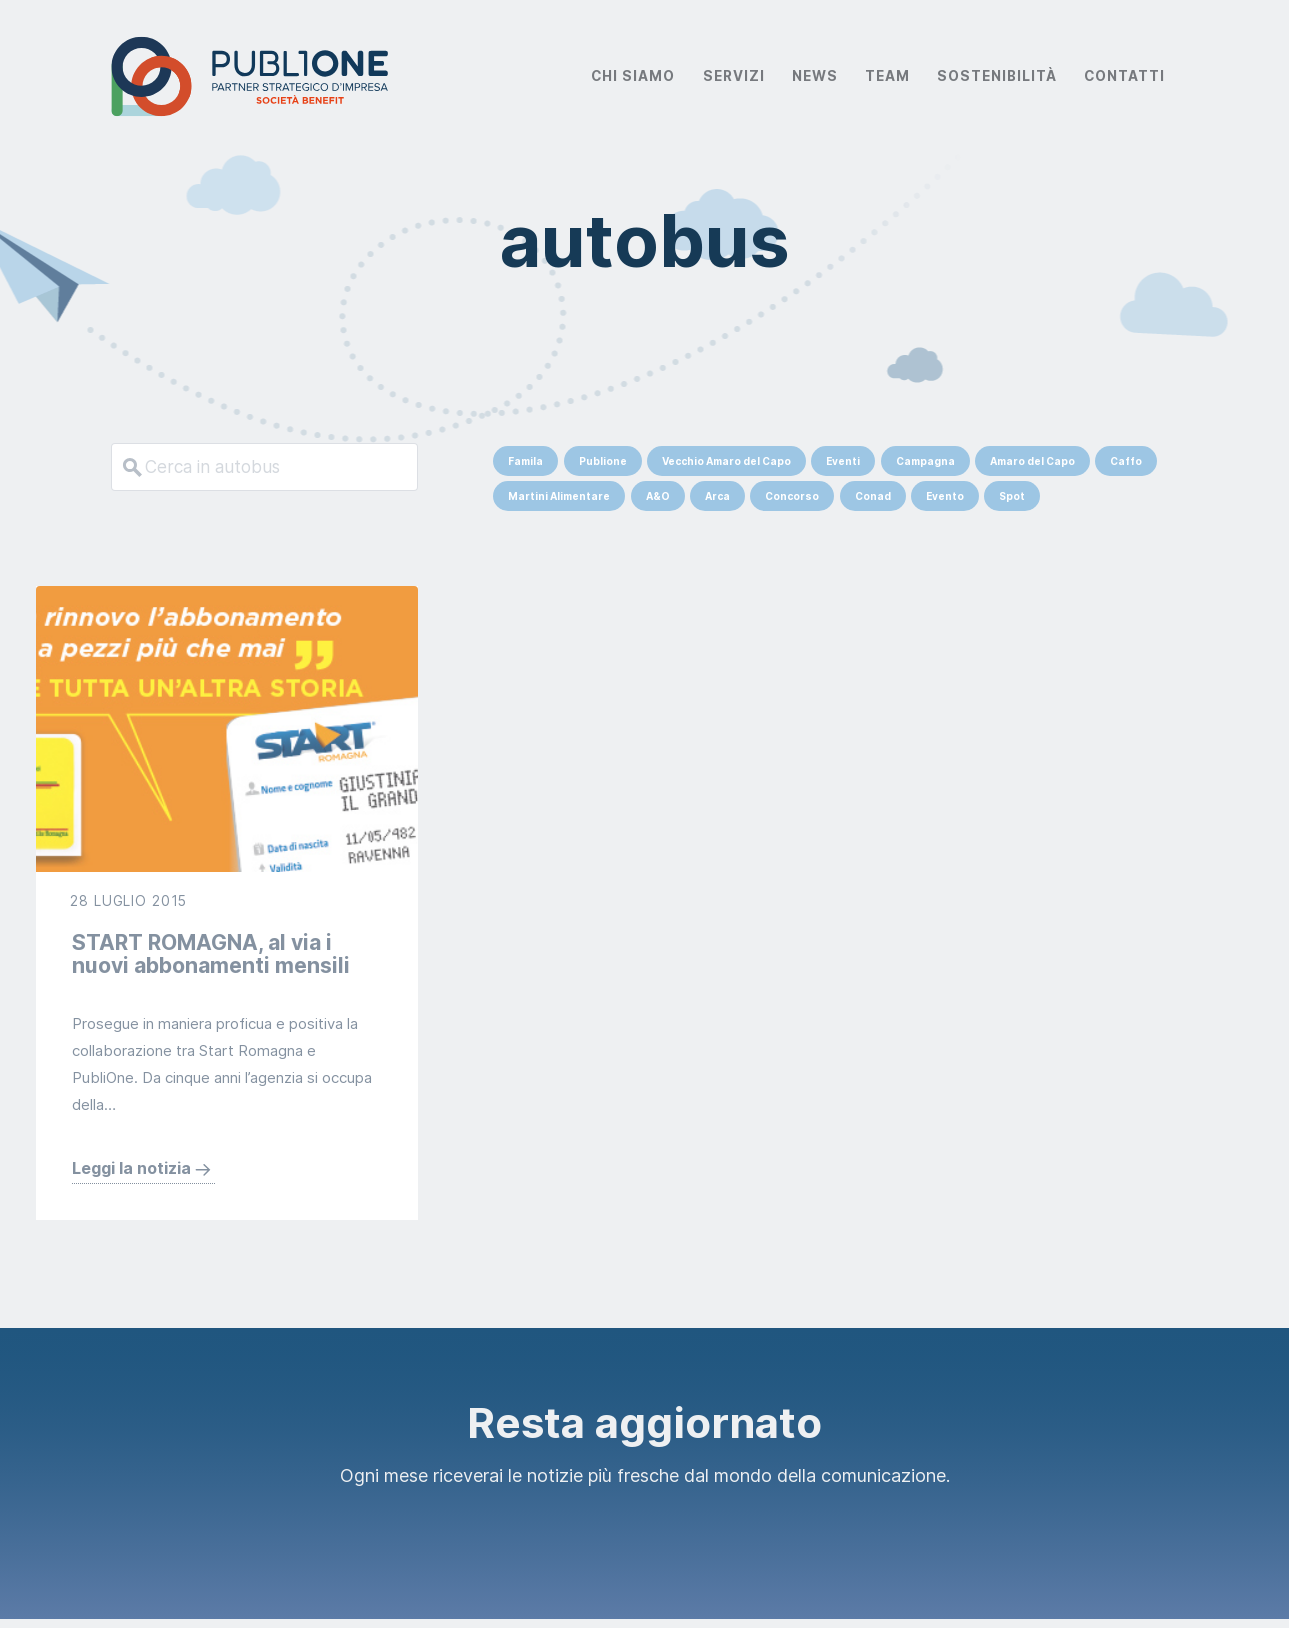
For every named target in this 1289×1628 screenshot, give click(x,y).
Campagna (925, 461)
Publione (603, 461)
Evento (945, 496)
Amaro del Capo (1032, 461)
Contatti (1124, 76)
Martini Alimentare (559, 496)
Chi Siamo (633, 76)
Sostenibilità (997, 76)
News (815, 76)
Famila (525, 461)
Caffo (1126, 461)
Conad (873, 496)
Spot (1012, 496)
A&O (658, 496)
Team (887, 76)
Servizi (734, 76)
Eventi (843, 461)
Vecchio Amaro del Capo (726, 461)
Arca (717, 496)
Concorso (792, 496)
